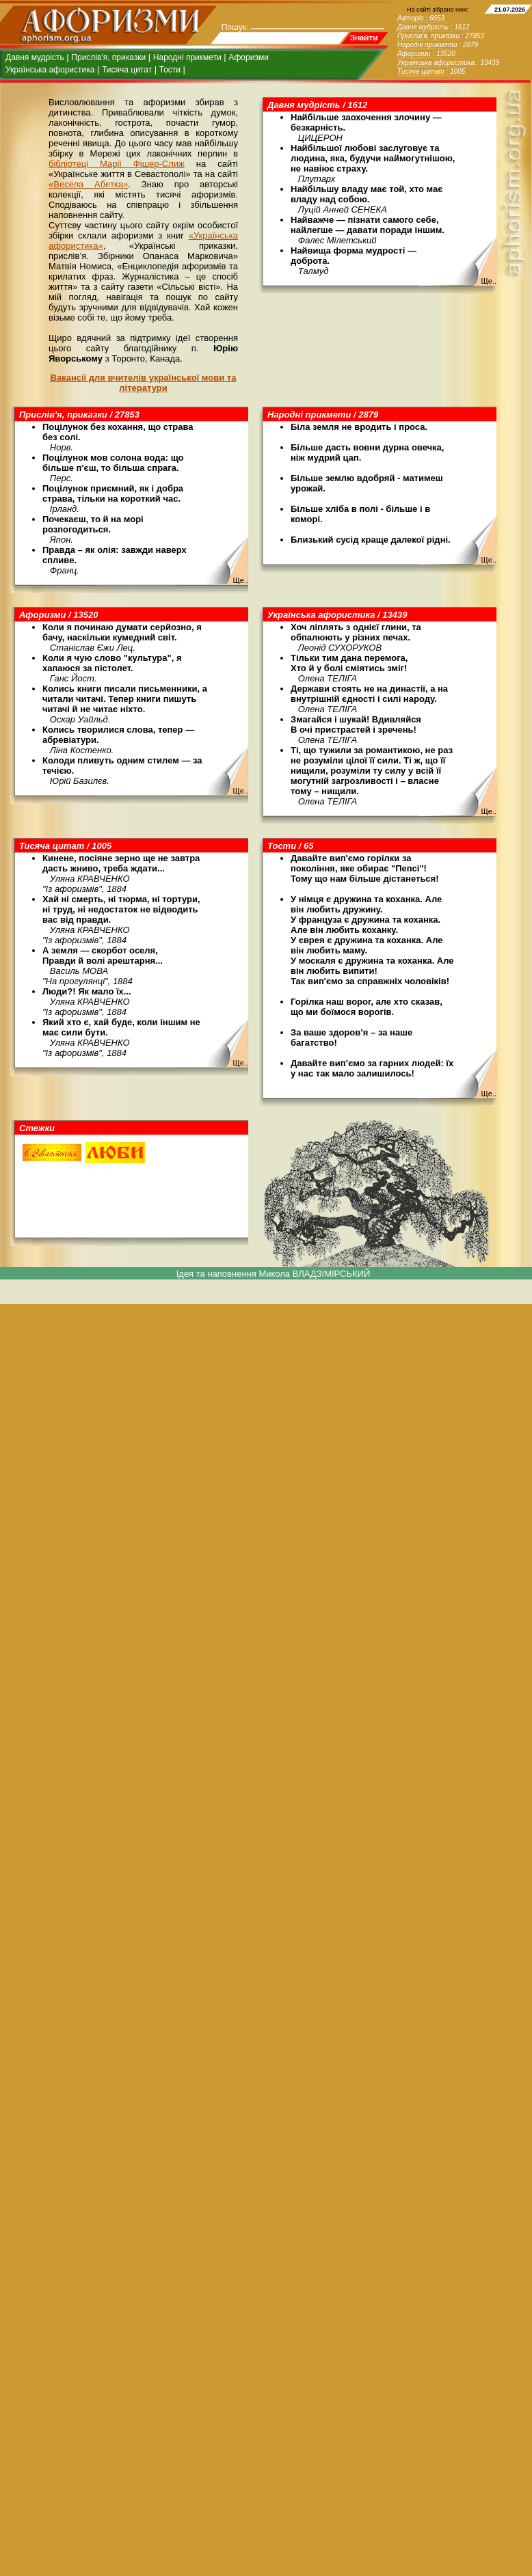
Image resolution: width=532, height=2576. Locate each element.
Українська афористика (49, 69)
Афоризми (248, 57)
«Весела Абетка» (88, 184)
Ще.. (488, 281)
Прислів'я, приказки (108, 57)
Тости (170, 69)
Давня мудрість (34, 57)
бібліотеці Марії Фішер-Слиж (117, 164)
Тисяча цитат (127, 69)
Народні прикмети (187, 57)
